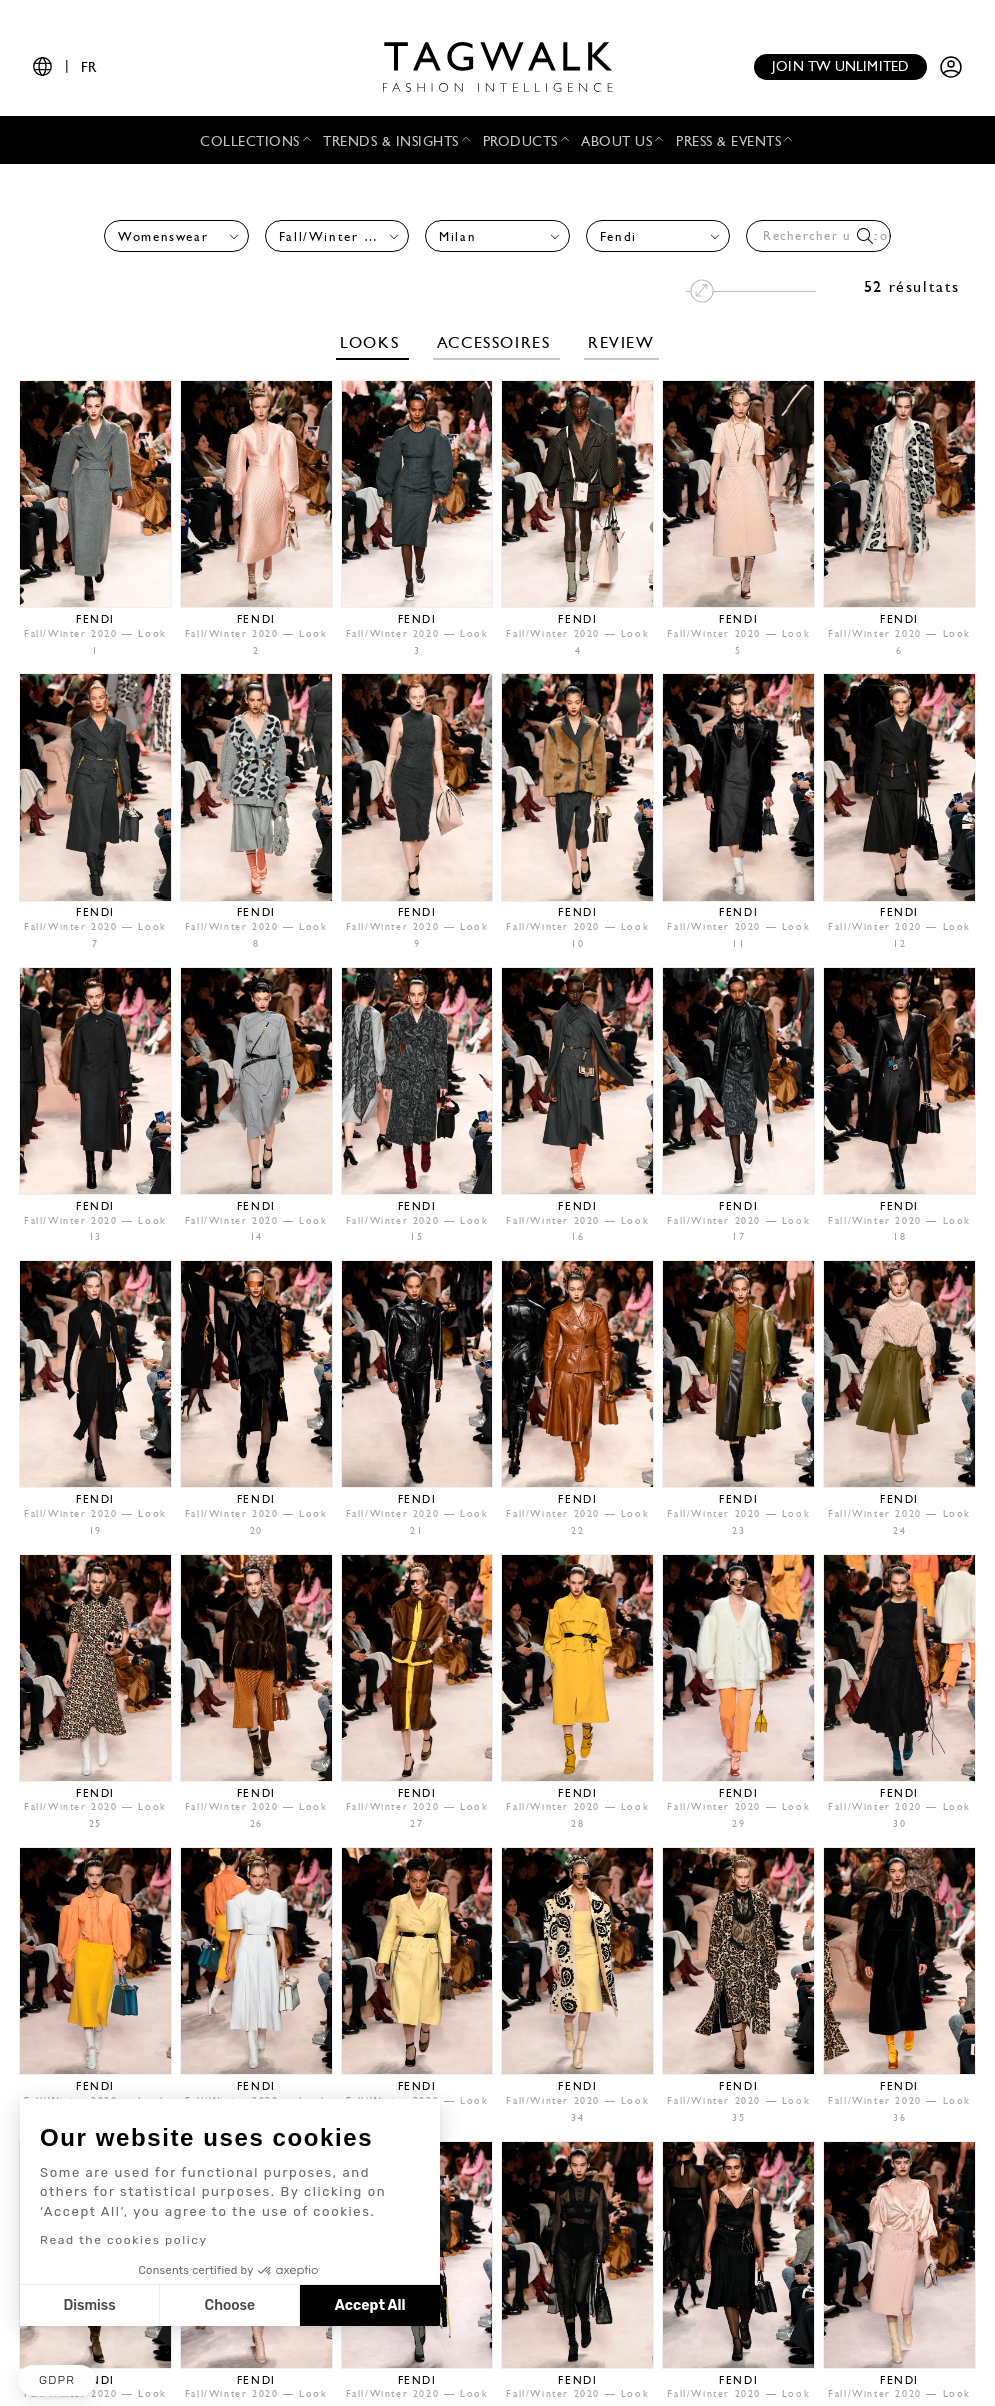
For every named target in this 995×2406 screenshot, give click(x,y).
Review (621, 344)
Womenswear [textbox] (163, 237)
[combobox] (176, 236)
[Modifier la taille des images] (751, 291)
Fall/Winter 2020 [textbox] (332, 237)
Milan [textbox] (457, 237)
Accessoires (496, 344)
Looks (372, 344)
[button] (57, 2380)
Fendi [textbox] (618, 237)
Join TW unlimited (840, 67)
